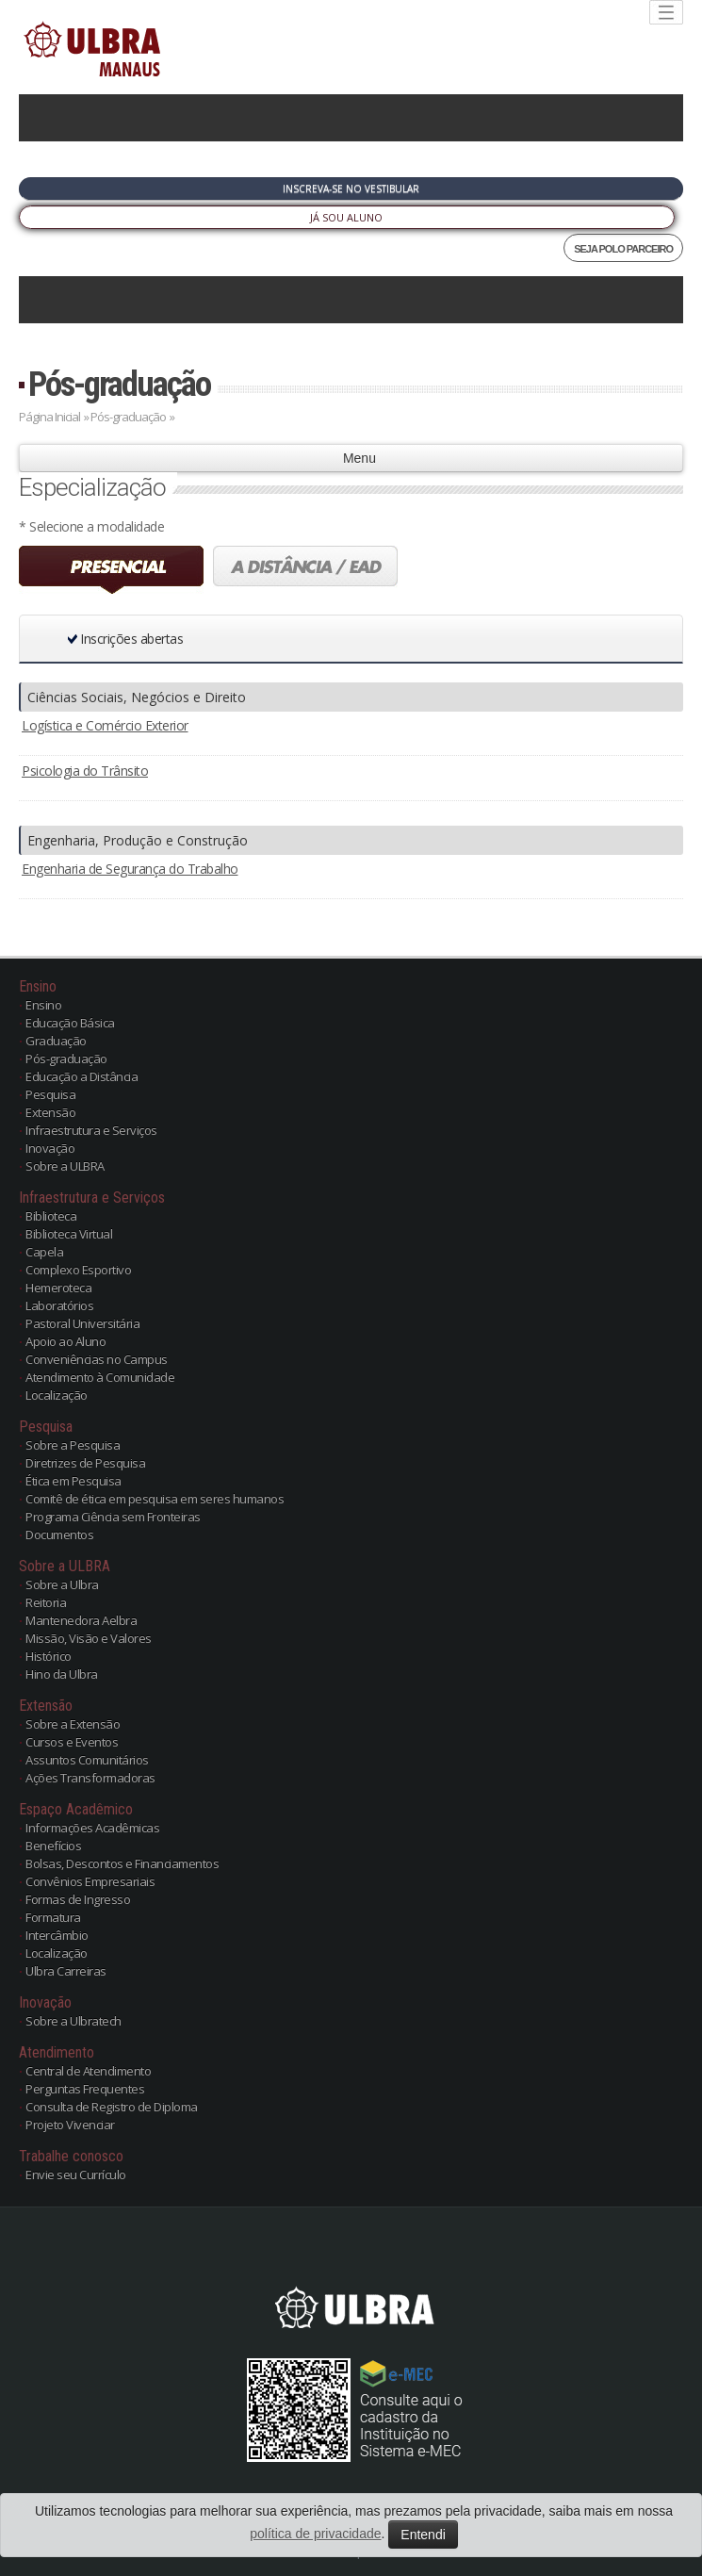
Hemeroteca (58, 1287)
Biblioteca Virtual (68, 1233)
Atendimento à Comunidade (99, 1377)
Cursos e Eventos (71, 1741)
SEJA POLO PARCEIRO (623, 248)
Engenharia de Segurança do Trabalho (130, 869)
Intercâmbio (57, 1935)
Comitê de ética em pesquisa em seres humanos (154, 1498)
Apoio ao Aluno (65, 1341)
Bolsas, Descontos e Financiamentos (122, 1863)
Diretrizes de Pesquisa (85, 1462)
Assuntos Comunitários (87, 1759)
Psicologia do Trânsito (85, 770)
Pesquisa (50, 1094)
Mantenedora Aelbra (81, 1620)
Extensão (50, 1112)
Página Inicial (49, 416)
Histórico (48, 1656)
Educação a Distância (81, 1076)
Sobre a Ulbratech (73, 2020)
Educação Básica (70, 1022)
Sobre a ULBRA (65, 1165)
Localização (56, 1394)
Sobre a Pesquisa (72, 1444)
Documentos (59, 1534)
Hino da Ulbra (61, 1673)
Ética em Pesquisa (73, 1480)
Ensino (43, 1004)
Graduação (56, 1040)
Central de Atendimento (88, 2070)
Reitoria (45, 1602)
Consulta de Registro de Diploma (111, 2106)
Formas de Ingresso (77, 1899)
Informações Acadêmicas (92, 1827)
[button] (319, 638)
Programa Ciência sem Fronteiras (113, 1516)
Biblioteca (50, 1215)
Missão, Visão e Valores (88, 1638)
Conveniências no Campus (96, 1359)
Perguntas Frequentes (84, 2088)
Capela (44, 1251)
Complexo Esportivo (78, 1269)
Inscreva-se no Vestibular (351, 188)
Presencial (111, 570)
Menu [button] (351, 458)
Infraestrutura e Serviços (91, 1130)
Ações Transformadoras (90, 1777)
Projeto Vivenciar (70, 2124)
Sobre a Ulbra (62, 1584)
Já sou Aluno (346, 217)
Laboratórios (59, 1305)
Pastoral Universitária (82, 1323)
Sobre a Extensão (72, 1723)
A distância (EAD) (305, 570)
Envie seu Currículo (75, 2174)
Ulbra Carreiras (65, 1970)
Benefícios (53, 1845)
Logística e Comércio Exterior (105, 725)
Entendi (422, 2534)
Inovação (49, 1148)
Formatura (53, 1917)
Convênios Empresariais (90, 1881)
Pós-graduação (119, 384)
